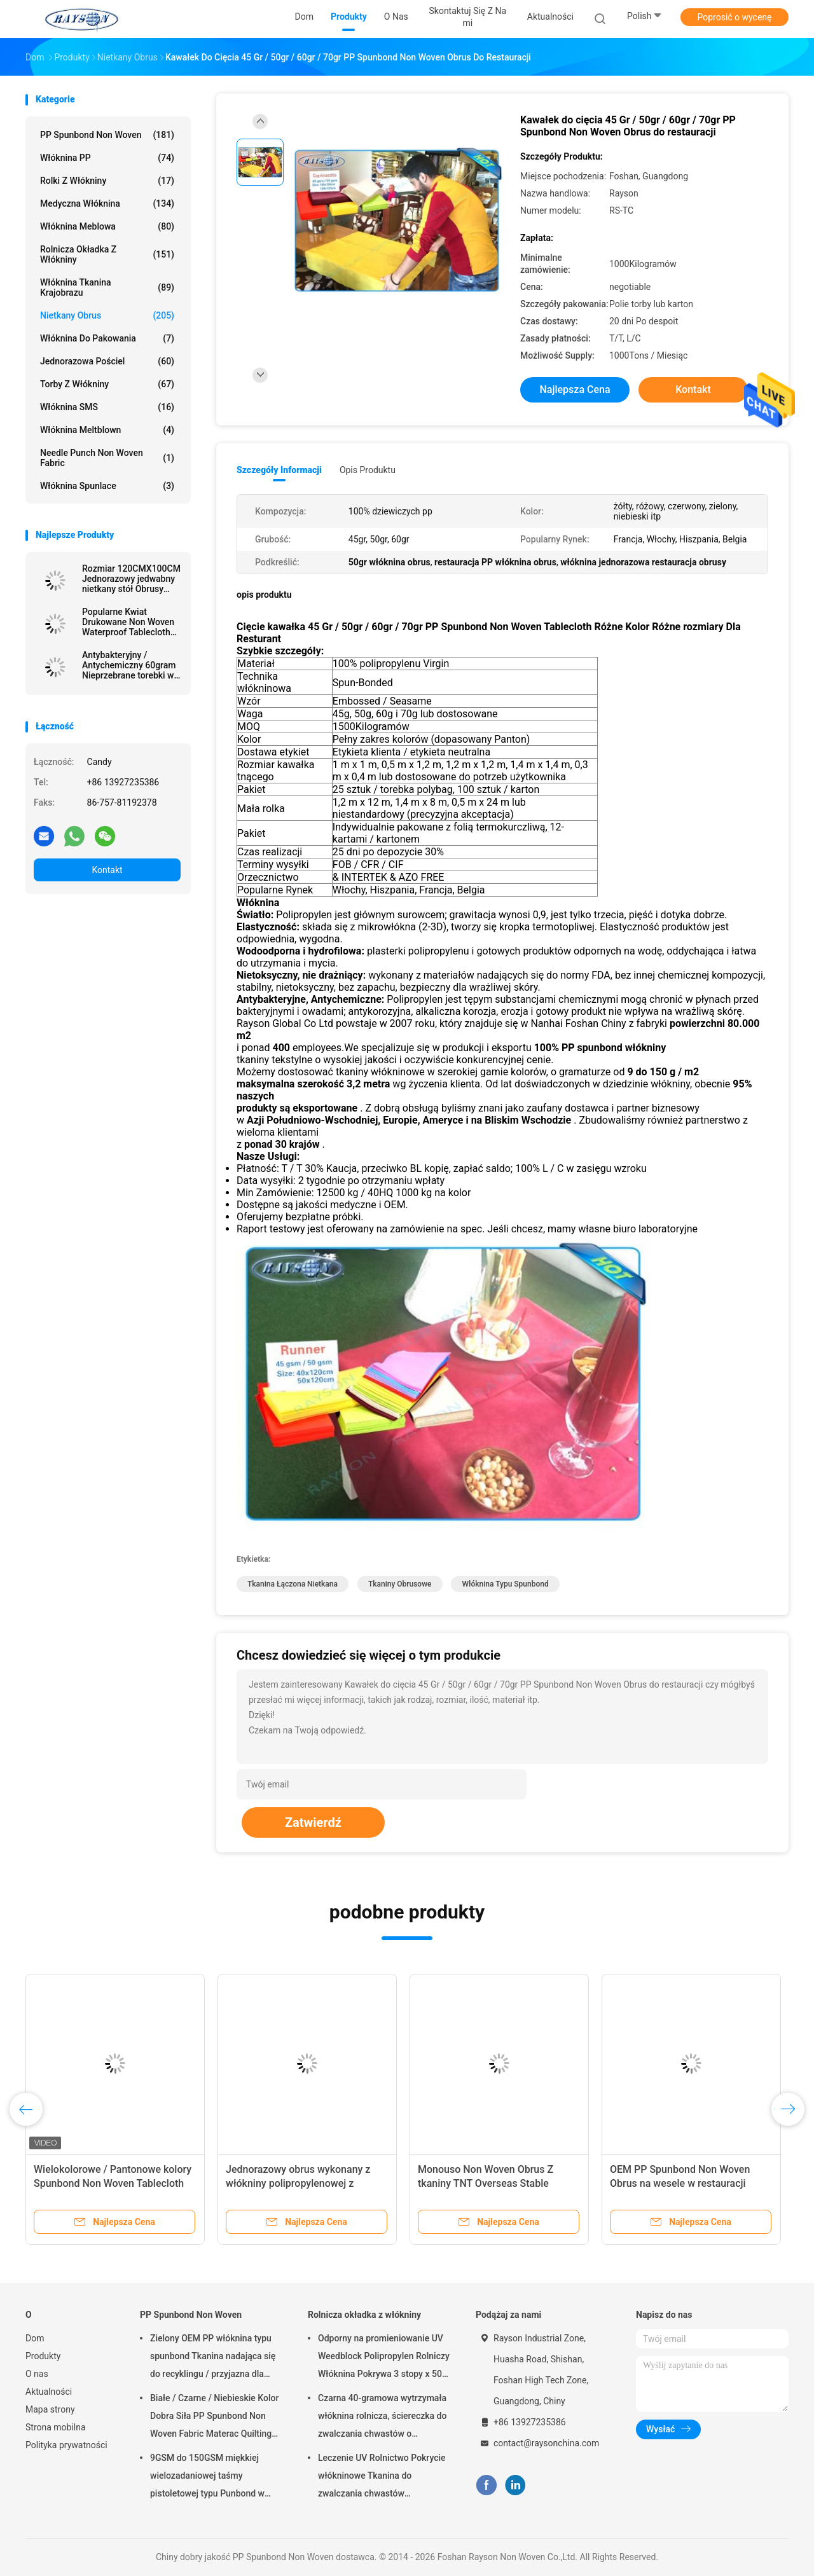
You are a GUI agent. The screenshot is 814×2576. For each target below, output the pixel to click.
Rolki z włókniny (107, 180)
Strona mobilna (55, 2427)
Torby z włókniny (107, 384)
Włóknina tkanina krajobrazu (107, 287)
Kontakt (107, 870)
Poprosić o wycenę (734, 17)
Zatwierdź (313, 1822)
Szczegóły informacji (279, 470)
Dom (34, 2338)
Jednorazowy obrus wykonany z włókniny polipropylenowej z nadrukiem (298, 2183)
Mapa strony (50, 2409)
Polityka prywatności (66, 2445)
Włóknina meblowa (107, 226)
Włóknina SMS (107, 407)
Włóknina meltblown (107, 430)
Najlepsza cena (574, 389)
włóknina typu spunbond (505, 1584)
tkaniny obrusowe (400, 1584)
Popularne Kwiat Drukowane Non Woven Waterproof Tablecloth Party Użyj (128, 622)
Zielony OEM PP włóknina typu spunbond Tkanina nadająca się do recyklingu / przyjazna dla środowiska (212, 2358)
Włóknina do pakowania (107, 338)
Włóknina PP (107, 157)
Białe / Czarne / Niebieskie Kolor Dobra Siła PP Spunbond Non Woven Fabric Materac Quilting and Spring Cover (214, 2417)
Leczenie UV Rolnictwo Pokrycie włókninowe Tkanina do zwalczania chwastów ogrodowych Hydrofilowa (382, 2477)
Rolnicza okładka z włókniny (107, 254)
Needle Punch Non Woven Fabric (107, 458)
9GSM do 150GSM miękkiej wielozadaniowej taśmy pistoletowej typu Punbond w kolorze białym (207, 2477)
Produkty (42, 2356)
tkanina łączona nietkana (292, 1584)
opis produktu (368, 470)
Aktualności (48, 2392)
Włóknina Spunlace (107, 485)
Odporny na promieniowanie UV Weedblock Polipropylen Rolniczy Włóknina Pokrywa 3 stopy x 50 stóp (384, 2358)
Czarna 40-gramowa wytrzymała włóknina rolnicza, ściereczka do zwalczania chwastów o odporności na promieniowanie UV (382, 2417)
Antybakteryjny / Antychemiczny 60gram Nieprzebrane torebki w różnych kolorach (129, 665)
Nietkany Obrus (107, 315)
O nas (36, 2374)
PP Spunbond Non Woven (107, 134)
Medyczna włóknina (107, 203)
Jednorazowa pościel (107, 361)
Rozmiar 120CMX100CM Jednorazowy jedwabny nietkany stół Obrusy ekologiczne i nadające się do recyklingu (131, 578)
